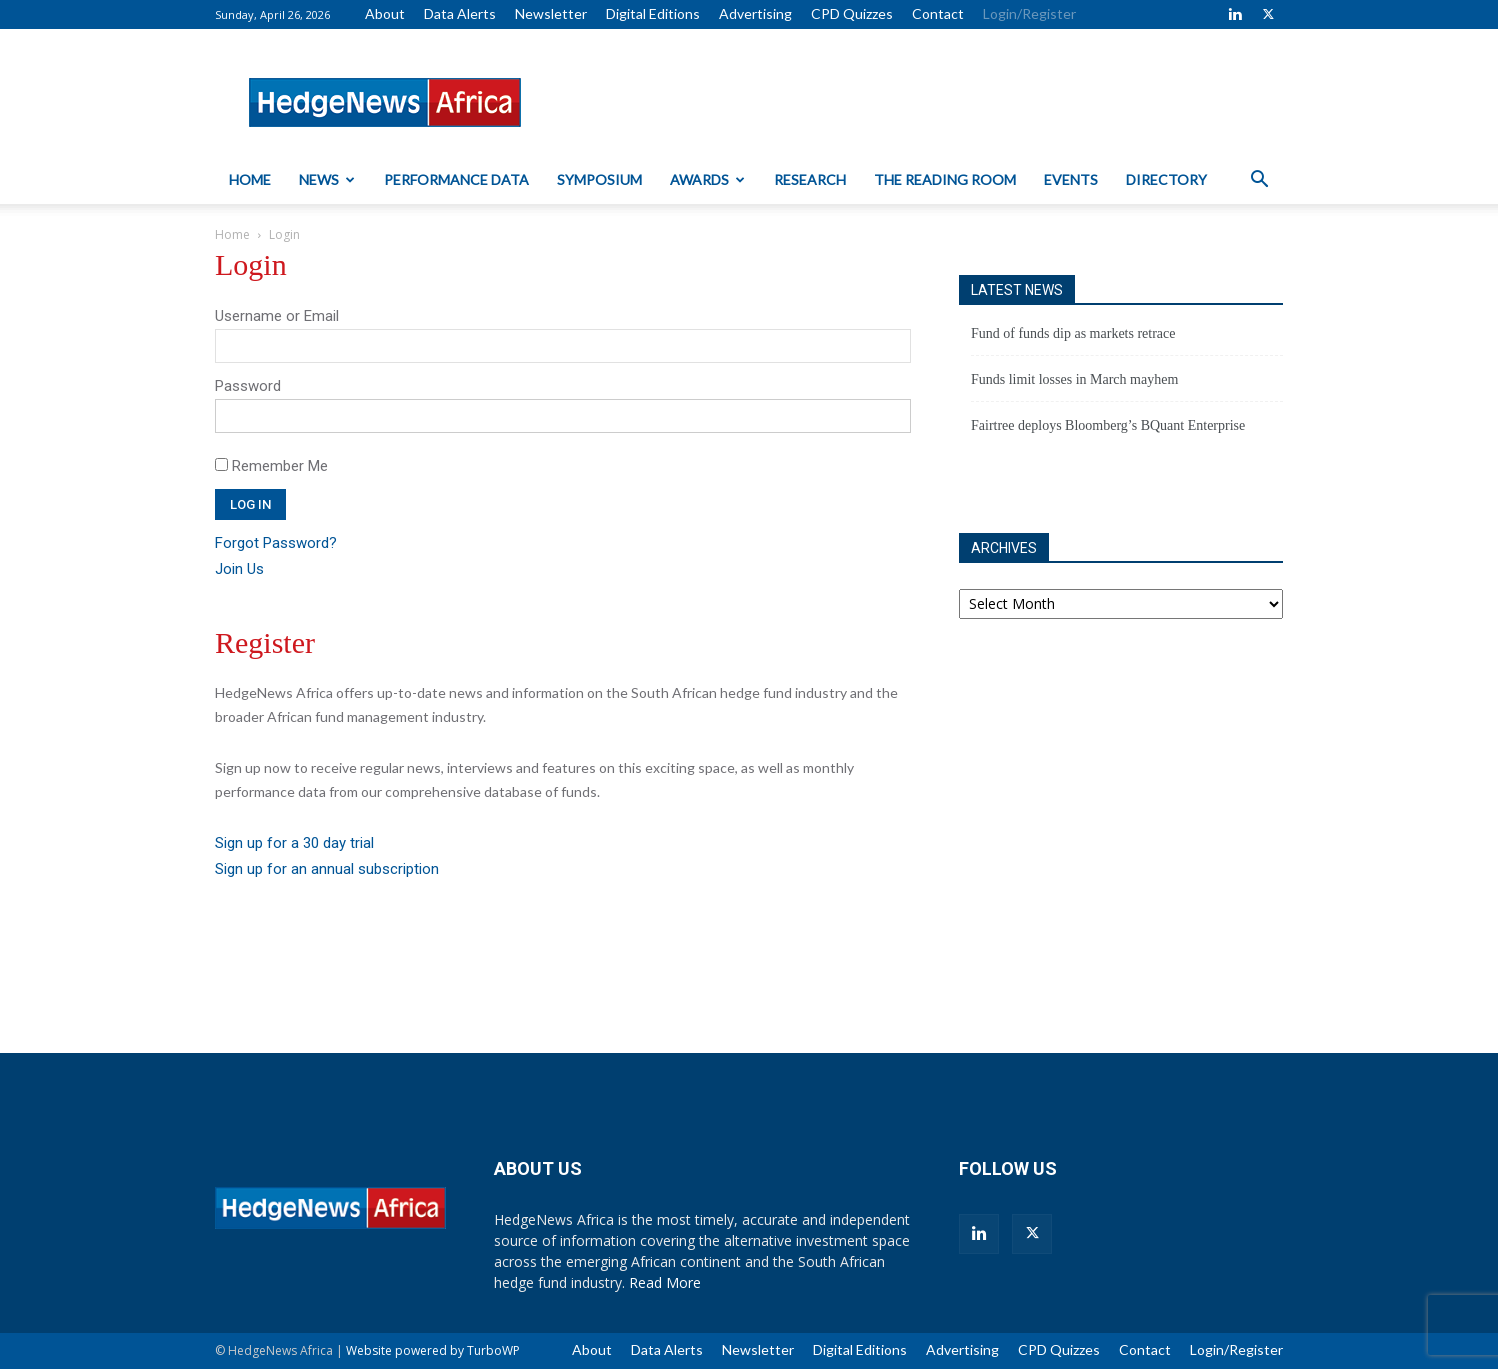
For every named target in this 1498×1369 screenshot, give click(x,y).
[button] (1259, 181)
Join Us (239, 569)
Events (1071, 179)
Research (810, 179)
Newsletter (551, 13)
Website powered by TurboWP (433, 1350)
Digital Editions (653, 13)
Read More (665, 1282)
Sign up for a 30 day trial (294, 843)
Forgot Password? (276, 543)
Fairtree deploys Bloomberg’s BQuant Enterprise (1108, 425)
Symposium (599, 179)
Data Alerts (460, 13)
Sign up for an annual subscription (327, 869)
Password (248, 386)
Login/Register (1029, 13)
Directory (1166, 179)
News (327, 179)
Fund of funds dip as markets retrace (1073, 333)
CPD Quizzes (852, 13)
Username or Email (277, 316)
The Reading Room (945, 179)
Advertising (755, 13)
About (385, 13)
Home (250, 179)
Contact (938, 13)
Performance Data (456, 179)
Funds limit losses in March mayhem (1074, 379)
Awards (707, 179)
